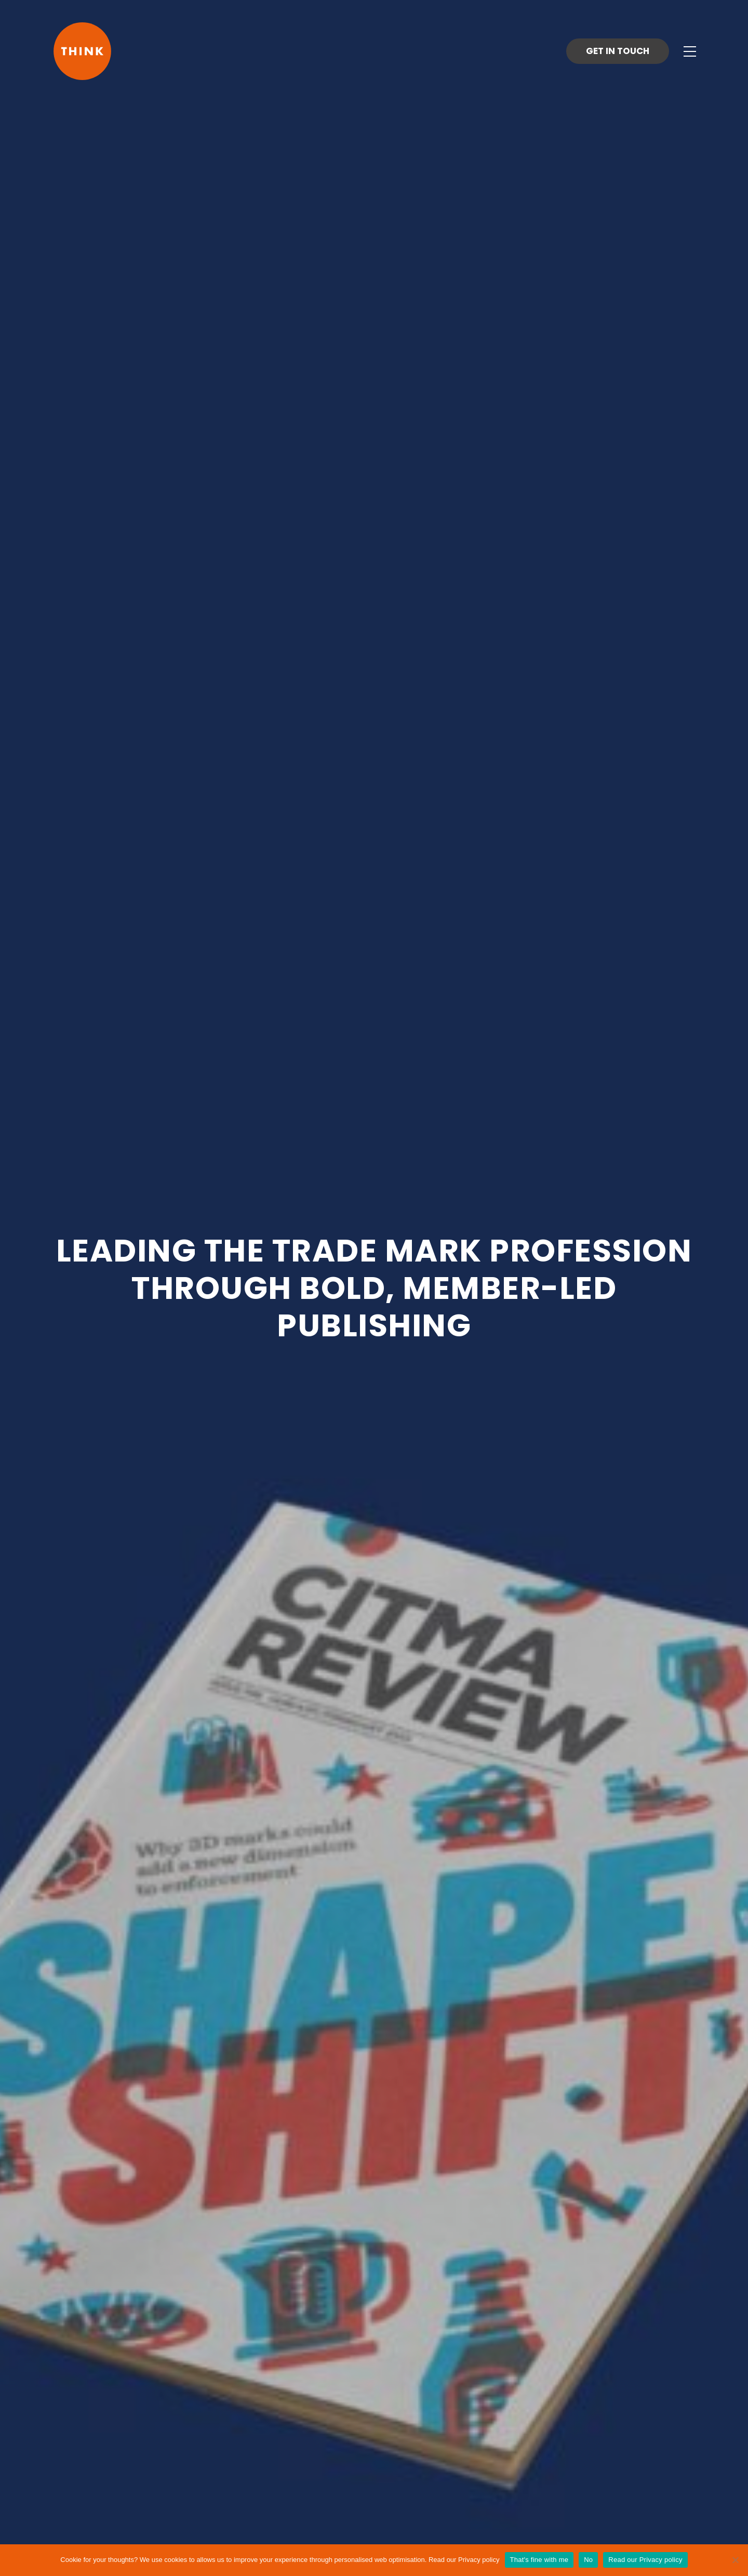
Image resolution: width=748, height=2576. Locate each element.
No (588, 2560)
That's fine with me (539, 2560)
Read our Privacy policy (464, 2560)
